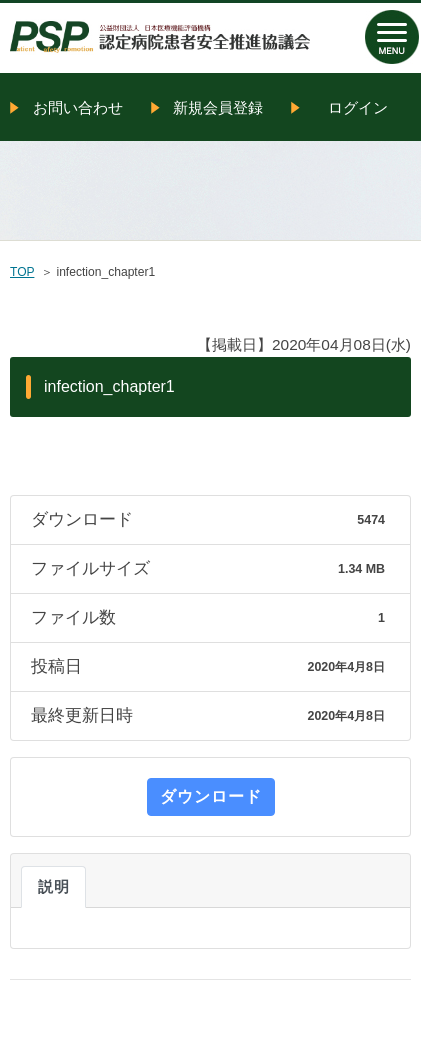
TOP (22, 272)
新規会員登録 (218, 107)
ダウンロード (211, 796)
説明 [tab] (53, 887)
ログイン (358, 107)
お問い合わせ (78, 107)
